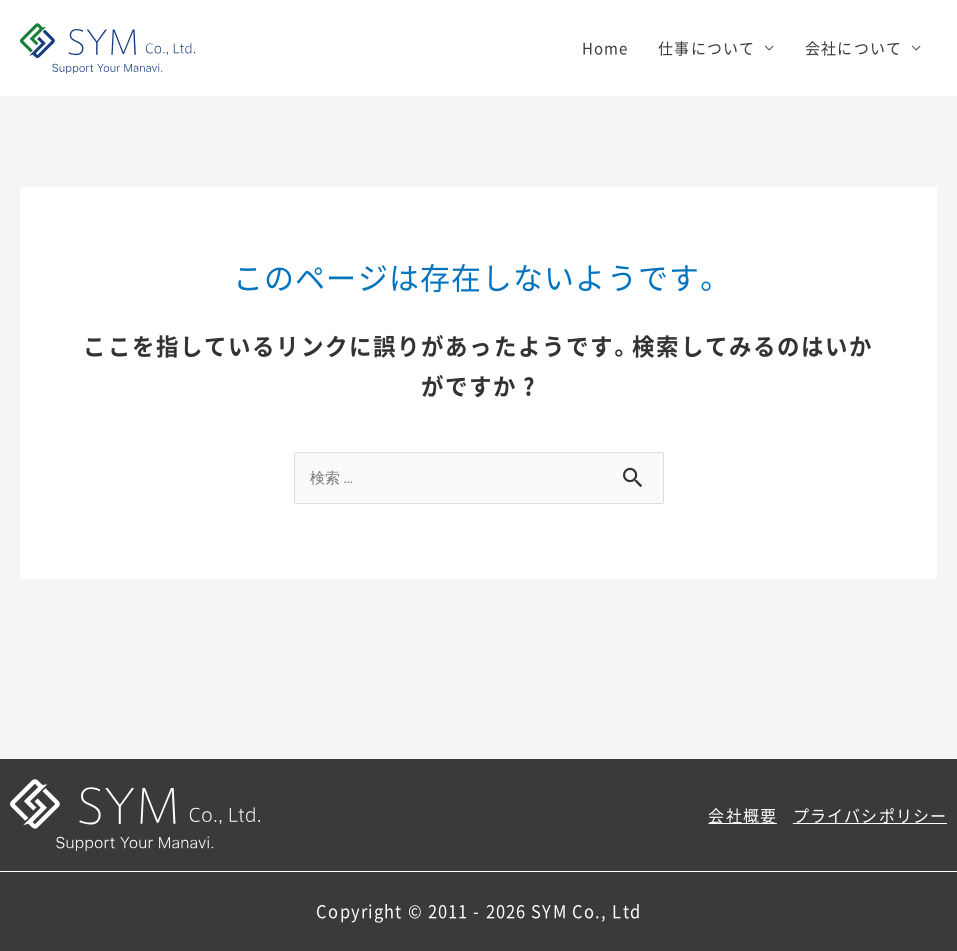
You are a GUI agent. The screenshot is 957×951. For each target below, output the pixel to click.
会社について (853, 48)
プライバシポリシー (870, 815)
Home (605, 48)
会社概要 (742, 815)
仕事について (706, 48)
